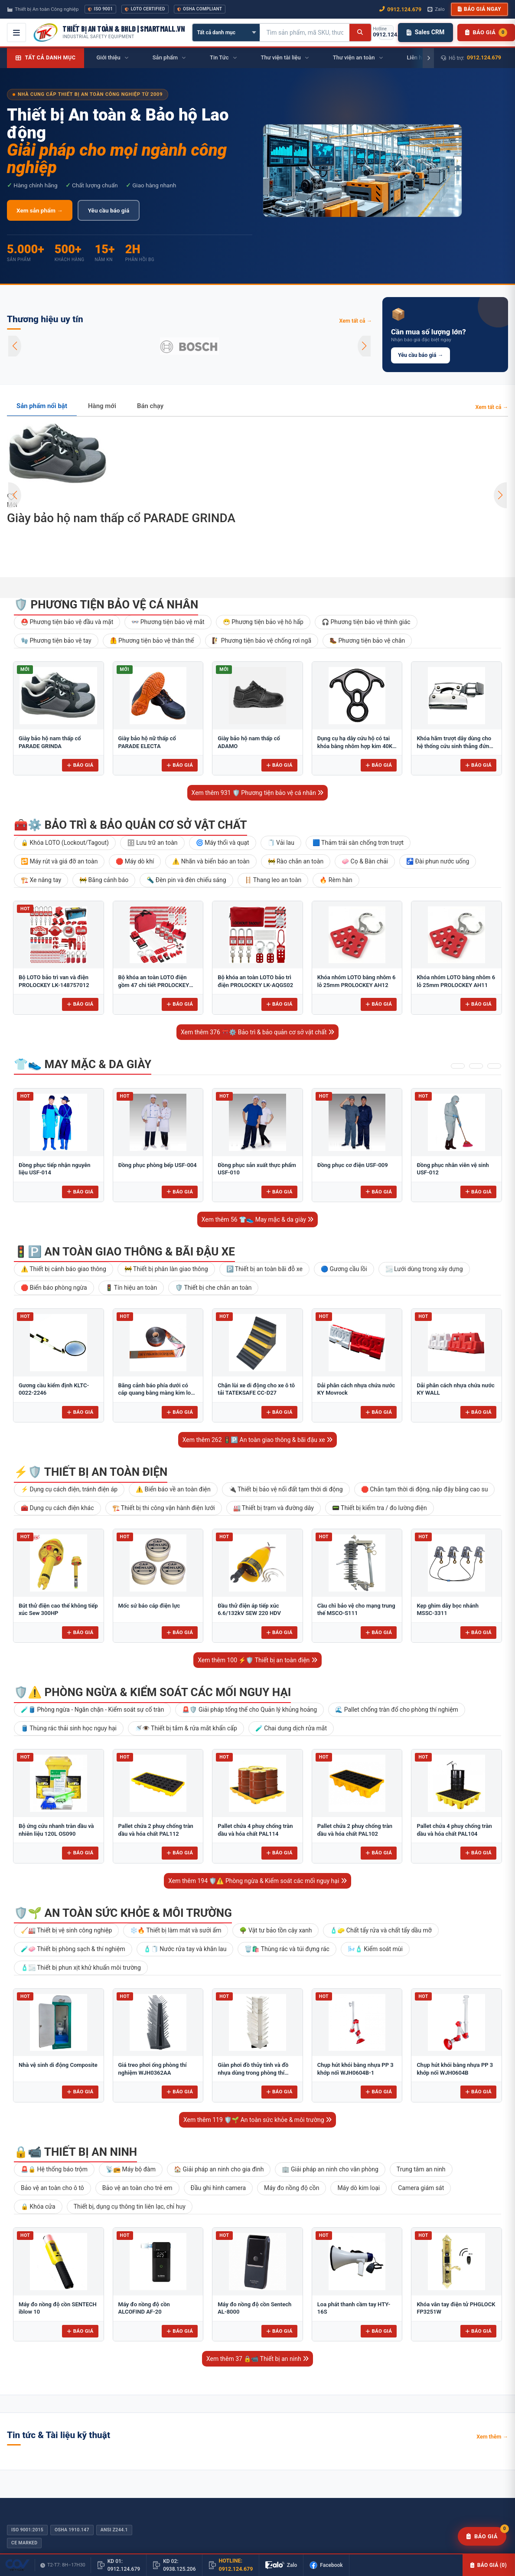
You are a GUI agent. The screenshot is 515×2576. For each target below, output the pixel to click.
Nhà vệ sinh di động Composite (58, 2065)
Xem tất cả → (355, 320)
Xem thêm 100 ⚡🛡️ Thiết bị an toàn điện (257, 1660)
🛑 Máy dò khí (135, 861)
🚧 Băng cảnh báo (103, 879)
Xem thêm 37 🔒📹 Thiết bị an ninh (257, 2358)
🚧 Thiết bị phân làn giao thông (166, 1268)
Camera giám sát (421, 2187)
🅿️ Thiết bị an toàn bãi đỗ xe (264, 1268)
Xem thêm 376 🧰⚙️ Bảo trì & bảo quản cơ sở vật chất (257, 1032)
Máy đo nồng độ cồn (291, 2187)
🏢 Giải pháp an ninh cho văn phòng (330, 2169)
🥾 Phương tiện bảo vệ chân (367, 640)
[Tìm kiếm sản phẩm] (304, 32)
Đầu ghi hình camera (218, 2187)
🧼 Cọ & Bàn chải (365, 861)
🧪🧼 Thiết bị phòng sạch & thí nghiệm (73, 1948)
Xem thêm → (492, 2436)
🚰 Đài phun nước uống (437, 861)
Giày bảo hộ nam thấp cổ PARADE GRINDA (121, 518)
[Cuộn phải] (428, 58)
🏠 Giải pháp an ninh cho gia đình (219, 2169)
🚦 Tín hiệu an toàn (131, 1287)
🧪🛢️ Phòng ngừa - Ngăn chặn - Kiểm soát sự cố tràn (92, 1709)
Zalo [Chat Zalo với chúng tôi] (436, 9)
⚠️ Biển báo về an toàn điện (173, 1489)
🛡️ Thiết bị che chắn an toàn (213, 1287)
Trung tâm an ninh (421, 2169)
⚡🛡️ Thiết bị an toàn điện (90, 1471)
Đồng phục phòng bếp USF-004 (157, 1165)
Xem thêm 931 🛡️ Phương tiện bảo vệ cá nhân (258, 792)
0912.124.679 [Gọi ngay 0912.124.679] (400, 9)
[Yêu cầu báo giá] (482, 2536)
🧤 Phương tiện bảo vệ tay (56, 640)
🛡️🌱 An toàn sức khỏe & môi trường (123, 1912)
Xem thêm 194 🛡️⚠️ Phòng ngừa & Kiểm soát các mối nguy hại (257, 1880)
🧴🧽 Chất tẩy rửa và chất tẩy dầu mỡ (380, 1930)
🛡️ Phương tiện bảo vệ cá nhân (106, 604)
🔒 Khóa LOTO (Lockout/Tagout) (65, 842)
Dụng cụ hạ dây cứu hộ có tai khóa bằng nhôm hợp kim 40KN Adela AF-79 (357, 746)
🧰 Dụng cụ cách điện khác (57, 1507)
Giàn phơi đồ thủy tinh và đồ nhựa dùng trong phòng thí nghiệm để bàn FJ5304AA (253, 2072)
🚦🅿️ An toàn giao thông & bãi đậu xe (124, 1251)
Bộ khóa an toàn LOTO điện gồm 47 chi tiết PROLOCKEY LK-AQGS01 (153, 985)
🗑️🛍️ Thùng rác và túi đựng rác (286, 1948)
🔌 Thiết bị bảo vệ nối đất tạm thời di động (286, 1489)
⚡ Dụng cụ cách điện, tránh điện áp (69, 1489)
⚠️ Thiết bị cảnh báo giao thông (63, 1268)
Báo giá (80, 765)
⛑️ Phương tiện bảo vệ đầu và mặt (67, 621)
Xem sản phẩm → (39, 210)
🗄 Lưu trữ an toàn (152, 842)
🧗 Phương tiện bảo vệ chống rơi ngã (261, 640)
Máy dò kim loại (358, 2187)
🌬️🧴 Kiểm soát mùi (375, 1948)
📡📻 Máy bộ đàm (131, 2169)
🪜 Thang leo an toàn (273, 879)
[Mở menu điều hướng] (16, 32)
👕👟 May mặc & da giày (82, 1064)
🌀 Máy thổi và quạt (222, 842)
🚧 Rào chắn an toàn (296, 861)
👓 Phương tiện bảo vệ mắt (167, 621)
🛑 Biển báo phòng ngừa (54, 1287)
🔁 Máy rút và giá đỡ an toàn (59, 861)
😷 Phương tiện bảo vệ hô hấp (263, 621)
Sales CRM (425, 32)
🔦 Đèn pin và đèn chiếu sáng (186, 879)
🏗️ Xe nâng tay (41, 879)
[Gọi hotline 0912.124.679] (386, 32)
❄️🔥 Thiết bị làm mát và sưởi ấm (175, 1930)
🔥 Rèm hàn (335, 879)
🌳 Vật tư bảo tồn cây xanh (275, 1930)
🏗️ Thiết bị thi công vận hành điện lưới (163, 1507)
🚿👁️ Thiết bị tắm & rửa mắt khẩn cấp (186, 1728)
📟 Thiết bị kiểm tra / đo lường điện (379, 1507)
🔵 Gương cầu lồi (344, 1268)
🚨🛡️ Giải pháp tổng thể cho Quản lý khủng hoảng (249, 1709)
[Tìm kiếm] (360, 32)
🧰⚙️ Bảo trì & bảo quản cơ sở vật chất (130, 824)
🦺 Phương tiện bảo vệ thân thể (152, 640)
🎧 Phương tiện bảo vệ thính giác (366, 621)
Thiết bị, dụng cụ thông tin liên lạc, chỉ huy (130, 2206)
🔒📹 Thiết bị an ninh (75, 2151)
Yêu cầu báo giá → (420, 355)
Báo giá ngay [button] (479, 9)
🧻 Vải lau (280, 842)
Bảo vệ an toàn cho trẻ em (137, 2187)
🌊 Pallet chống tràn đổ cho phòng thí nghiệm (396, 1709)
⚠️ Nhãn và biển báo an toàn (210, 861)
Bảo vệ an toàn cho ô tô (52, 2187)
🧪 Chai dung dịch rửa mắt (291, 1728)
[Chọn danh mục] (226, 32)
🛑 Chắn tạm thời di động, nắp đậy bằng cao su (424, 1489)
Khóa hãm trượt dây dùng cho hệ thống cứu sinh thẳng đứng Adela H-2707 (454, 746)
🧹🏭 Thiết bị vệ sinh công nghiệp (66, 1930)
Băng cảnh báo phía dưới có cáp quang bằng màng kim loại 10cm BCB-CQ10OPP (157, 1393)
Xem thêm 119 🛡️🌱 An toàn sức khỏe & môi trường (257, 2119)
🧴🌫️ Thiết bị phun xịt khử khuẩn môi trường (81, 1967)
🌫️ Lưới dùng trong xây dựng (424, 1268)
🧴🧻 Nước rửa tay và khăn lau (185, 1948)
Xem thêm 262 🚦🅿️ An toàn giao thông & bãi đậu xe (257, 1439)
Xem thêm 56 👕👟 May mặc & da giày (258, 1219)
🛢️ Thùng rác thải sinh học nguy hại (69, 1728)
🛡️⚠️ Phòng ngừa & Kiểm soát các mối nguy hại (152, 1692)
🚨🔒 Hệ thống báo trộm (54, 2169)
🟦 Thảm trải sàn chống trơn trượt (358, 842)
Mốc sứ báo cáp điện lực (149, 1605)
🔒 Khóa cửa (38, 2206)
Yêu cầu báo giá (108, 210)
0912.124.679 (484, 57)
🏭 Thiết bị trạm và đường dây (273, 1507)
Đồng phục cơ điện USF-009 (352, 1165)
